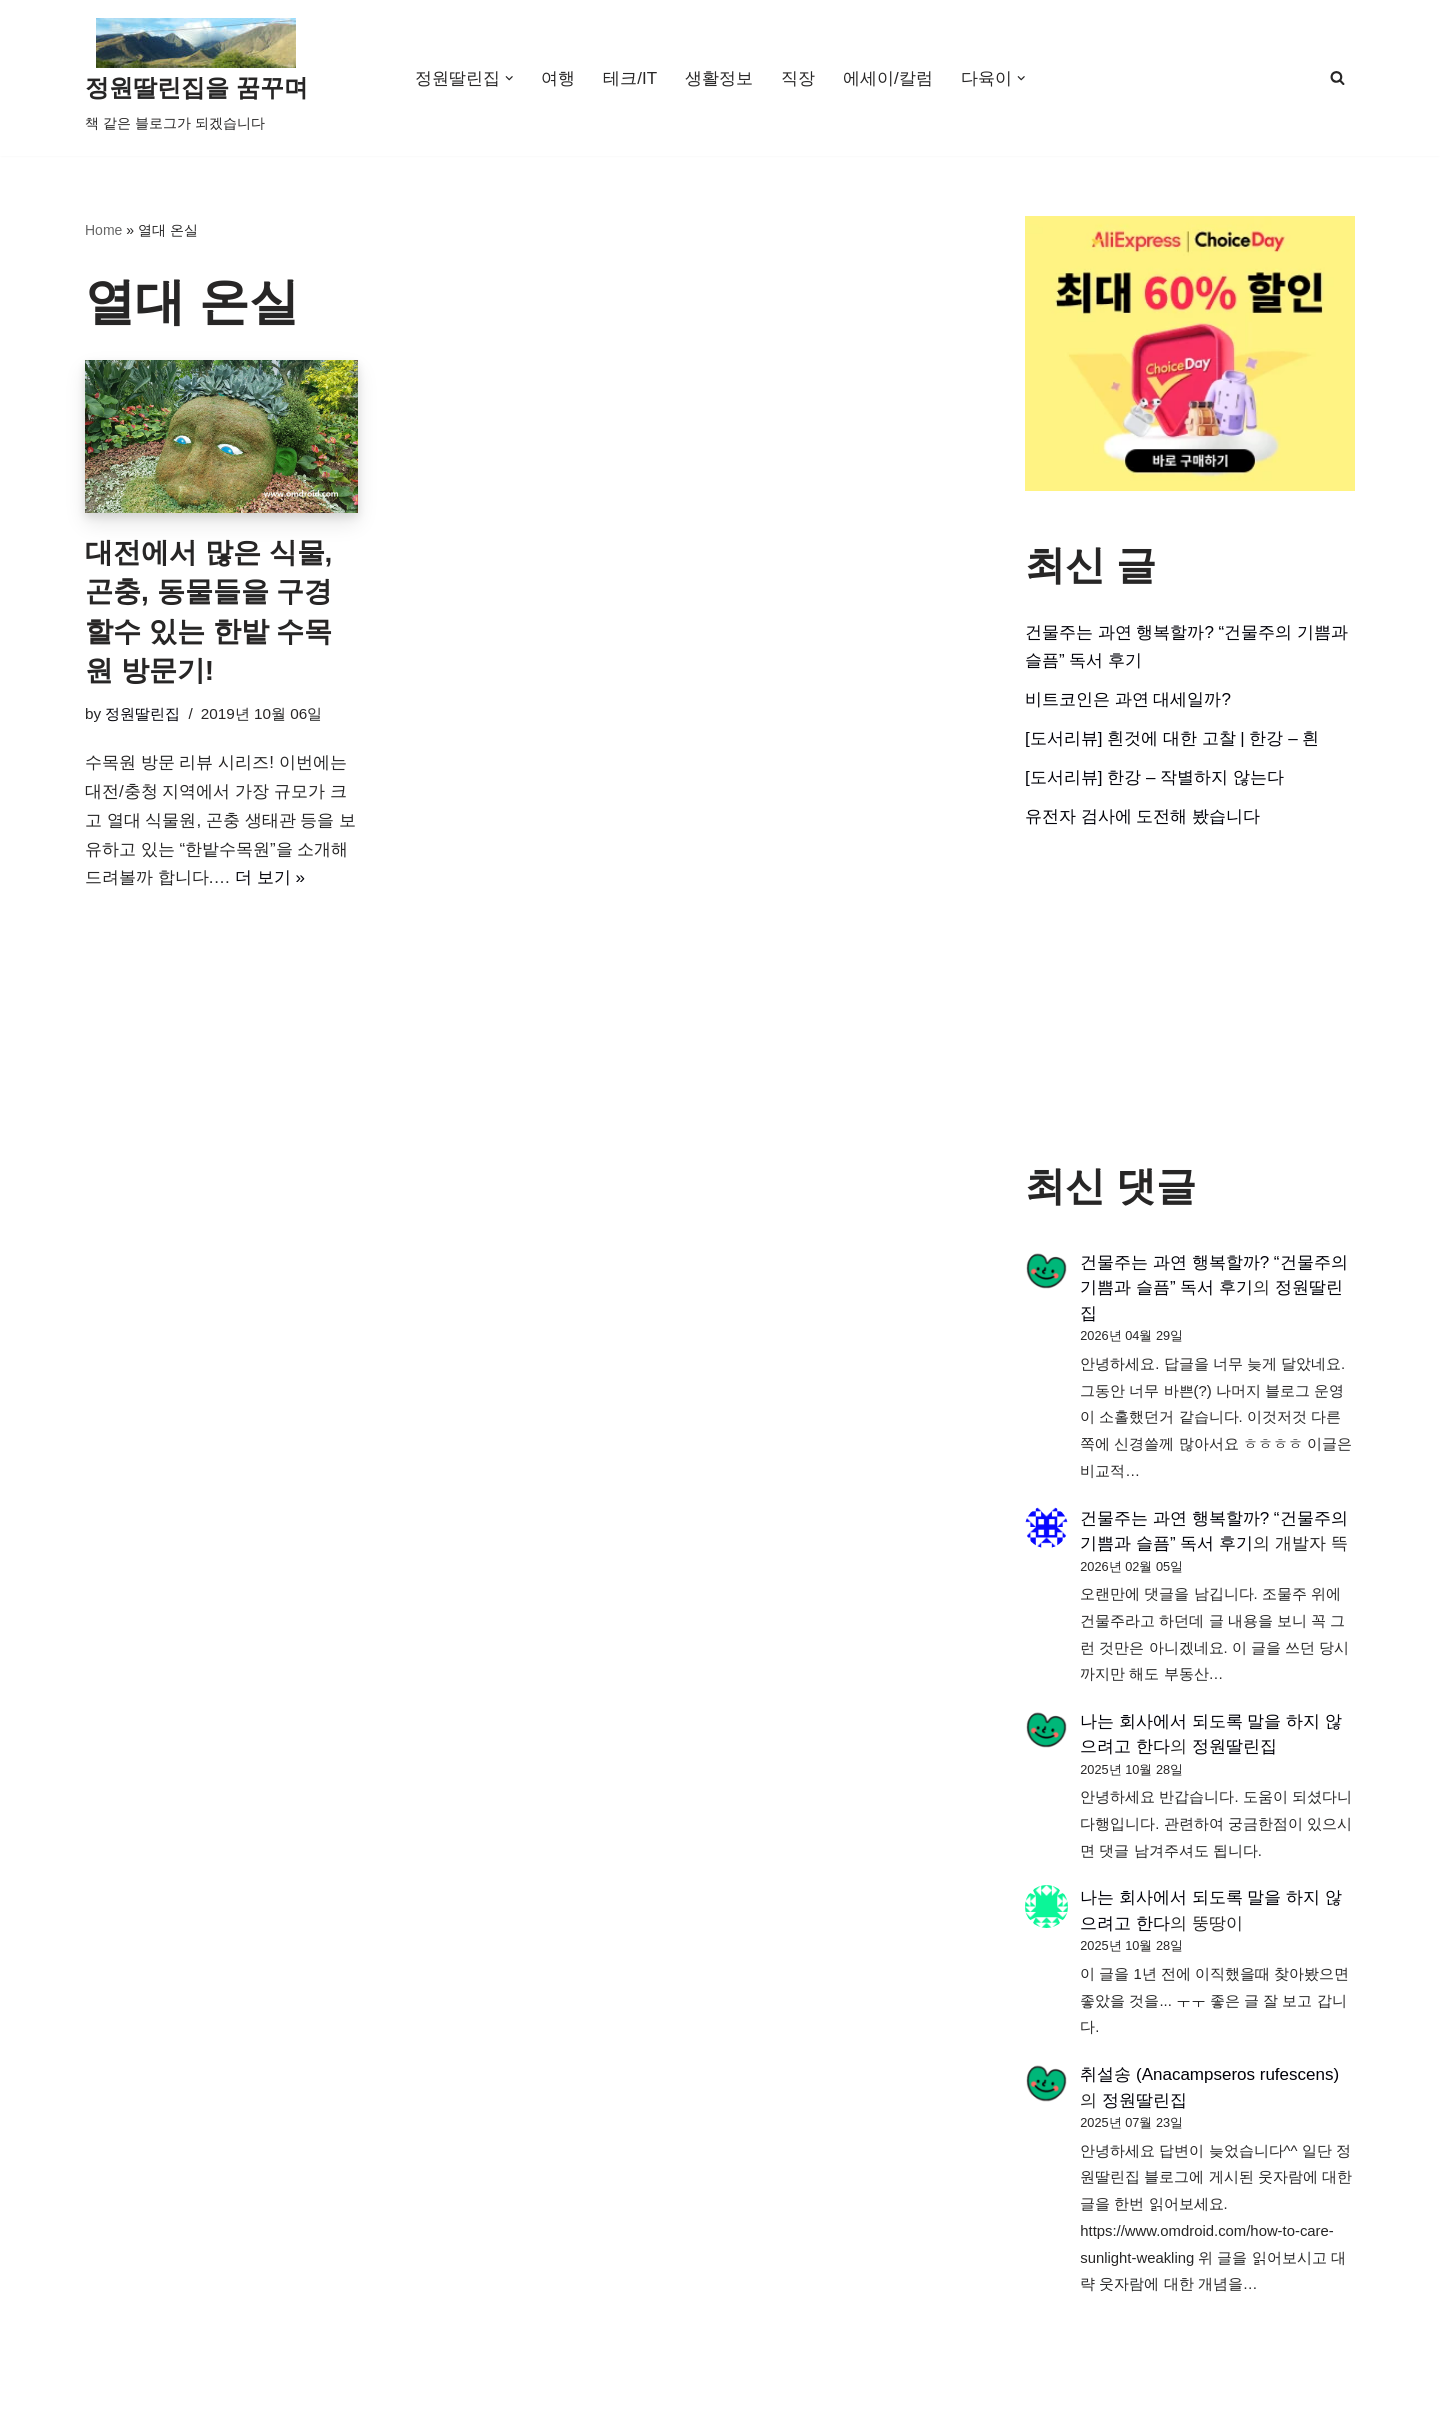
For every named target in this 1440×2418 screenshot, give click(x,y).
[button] (509, 78)
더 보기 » (270, 877)
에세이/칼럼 (888, 78)
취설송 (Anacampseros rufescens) (1209, 2074)
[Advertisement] (1190, 997)
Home (103, 230)
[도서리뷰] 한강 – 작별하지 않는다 (1154, 777)
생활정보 (719, 78)
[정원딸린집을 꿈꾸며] (196, 78)
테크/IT (630, 78)
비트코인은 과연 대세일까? (1128, 699)
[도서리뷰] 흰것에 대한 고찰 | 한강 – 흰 (1172, 738)
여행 (558, 78)
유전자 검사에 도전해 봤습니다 (1142, 816)
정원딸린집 (142, 713)
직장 (798, 78)
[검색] (1337, 77)
